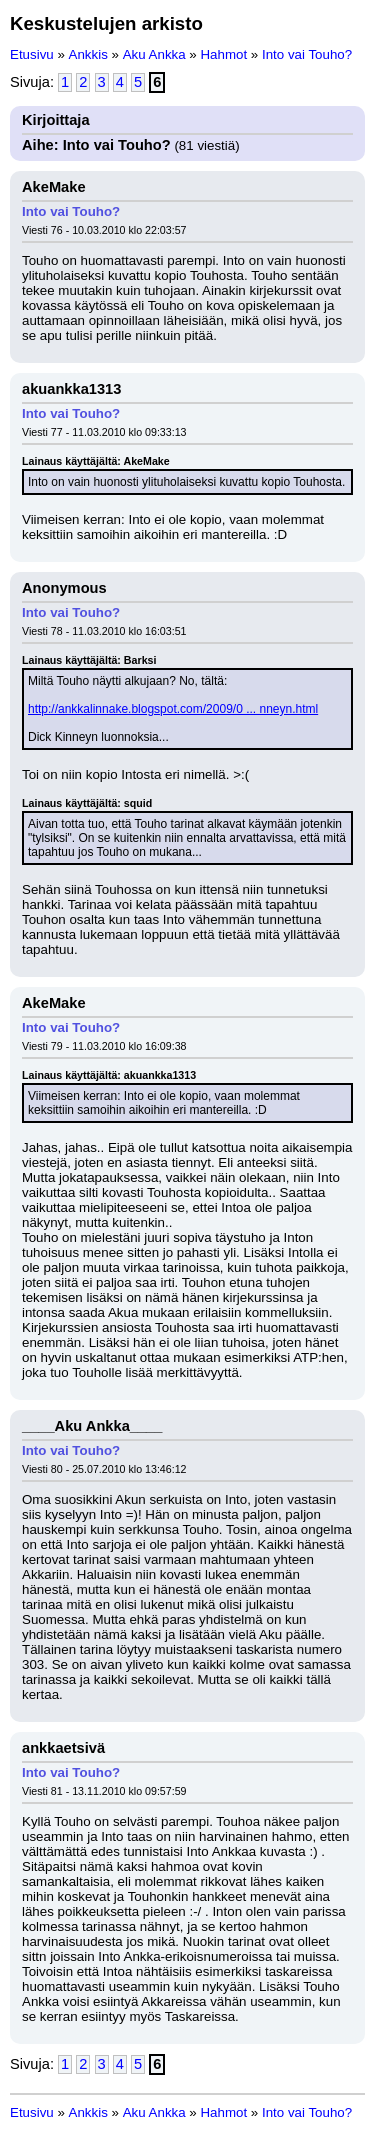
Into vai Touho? (307, 54)
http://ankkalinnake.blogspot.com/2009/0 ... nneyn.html (173, 709)
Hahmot (223, 54)
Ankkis (88, 54)
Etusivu (32, 54)
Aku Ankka (154, 54)
